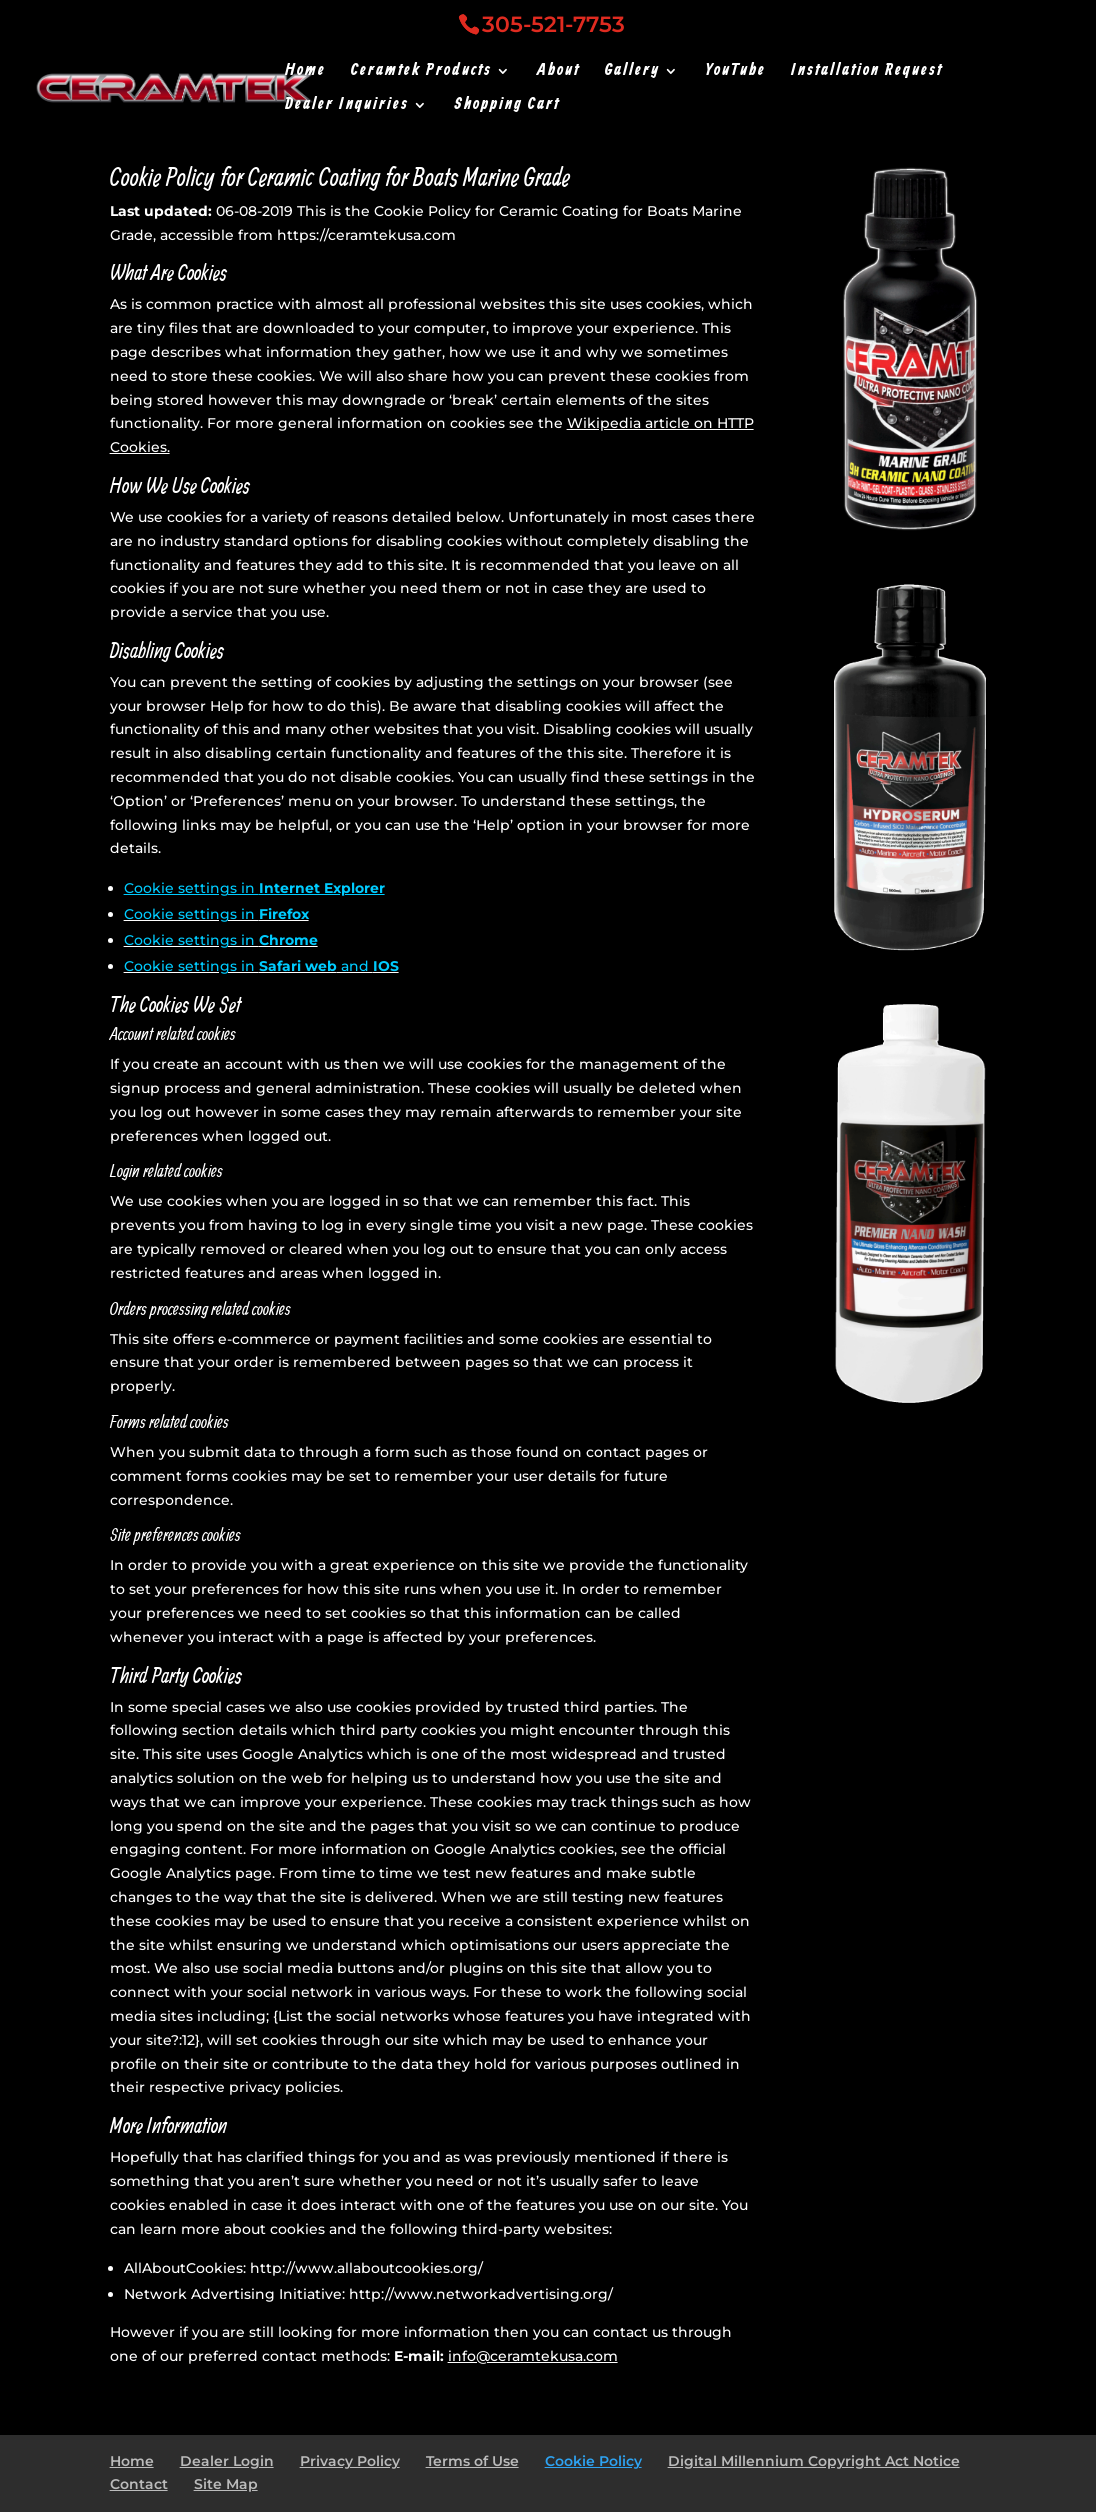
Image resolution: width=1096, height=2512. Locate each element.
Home (305, 72)
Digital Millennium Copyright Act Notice (814, 2461)
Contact (139, 2484)
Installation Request (867, 72)
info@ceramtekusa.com (533, 2356)
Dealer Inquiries (347, 106)
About (558, 72)
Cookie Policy (593, 2461)
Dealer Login (227, 2461)
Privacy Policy (350, 2461)
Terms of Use (472, 2461)
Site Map (226, 2484)
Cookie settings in (254, 888)
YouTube (735, 72)
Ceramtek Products (421, 72)
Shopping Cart (507, 106)
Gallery (632, 72)
